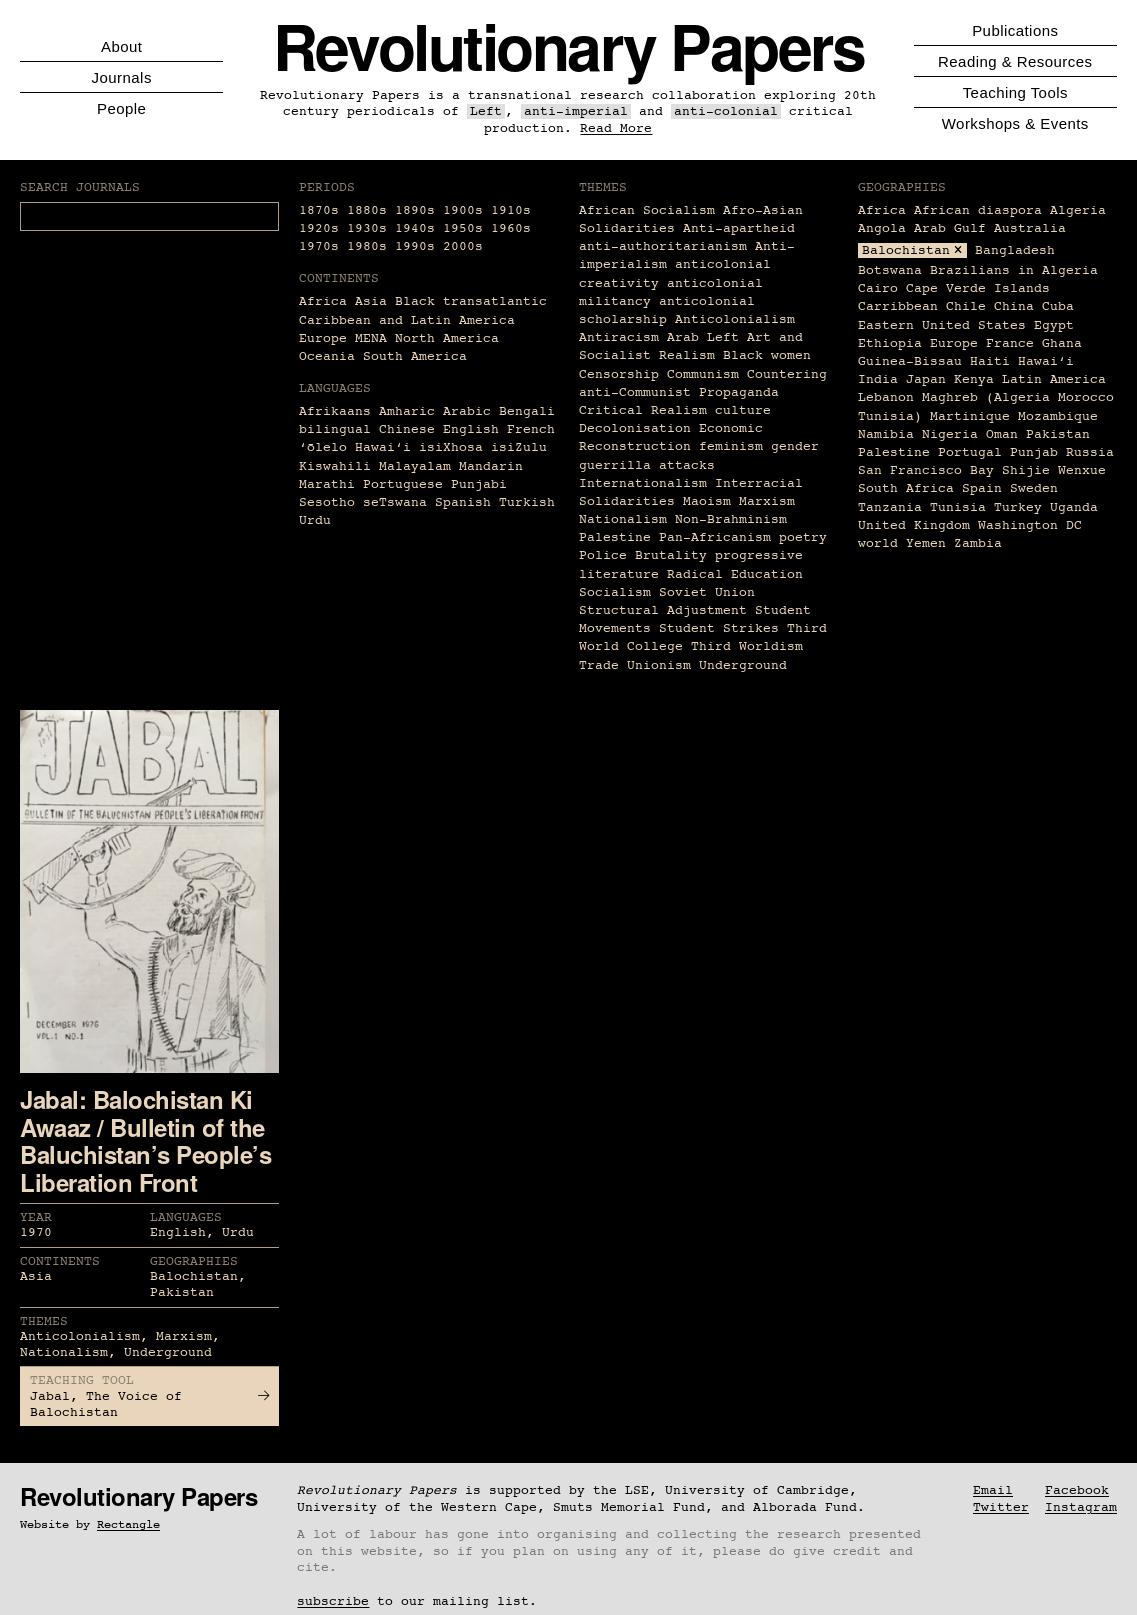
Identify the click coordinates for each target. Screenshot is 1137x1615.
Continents (60, 1261)
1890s (415, 210)
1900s (463, 210)
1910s (511, 210)
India (878, 379)
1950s (463, 228)
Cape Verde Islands (978, 288)
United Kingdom (914, 525)
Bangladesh (1015, 250)
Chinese (407, 429)
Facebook (1077, 1490)
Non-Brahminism (731, 519)
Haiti (990, 361)
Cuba (1058, 306)
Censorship (619, 374)
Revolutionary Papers (569, 45)
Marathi (327, 484)
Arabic (467, 411)
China (1014, 306)
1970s (319, 246)
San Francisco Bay (926, 470)
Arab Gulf (950, 228)
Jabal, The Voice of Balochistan (149, 1404)
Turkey (1018, 507)
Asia (371, 301)
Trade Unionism (635, 665)
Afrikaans (335, 411)
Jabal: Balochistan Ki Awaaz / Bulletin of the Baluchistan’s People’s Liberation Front (145, 1140)
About (121, 46)
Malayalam (415, 466)
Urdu (315, 520)
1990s (415, 246)
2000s (463, 246)
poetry (803, 537)
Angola (882, 228)
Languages (186, 1217)
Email (993, 1490)
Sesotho (327, 502)
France (1010, 343)
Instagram (1081, 1507)
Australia (1030, 228)
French (531, 429)
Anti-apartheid (739, 228)
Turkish (527, 502)
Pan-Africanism (715, 537)
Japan (926, 379)
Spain (982, 488)
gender (795, 446)
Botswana (890, 270)
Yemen (926, 543)
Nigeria (950, 434)
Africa (323, 301)
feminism (731, 446)
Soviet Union (707, 592)
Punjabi (479, 484)
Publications (1015, 30)
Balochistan (906, 250)
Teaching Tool (82, 1380)
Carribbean (898, 306)
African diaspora (978, 210)
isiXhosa (451, 447)
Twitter (1001, 1507)
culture (743, 410)
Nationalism (623, 519)
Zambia (978, 543)
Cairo (878, 288)
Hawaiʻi (1046, 361)
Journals (122, 77)
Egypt (1054, 325)
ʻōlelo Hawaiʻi (355, 447)
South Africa (906, 488)
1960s (511, 228)
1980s (367, 246)
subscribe (333, 1601)
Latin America (1054, 379)
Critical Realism (643, 410)
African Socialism (647, 210)
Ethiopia (890, 343)
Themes (44, 1321)
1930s (367, 228)
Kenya (974, 379)
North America (447, 338)
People (121, 108)
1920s (319, 228)
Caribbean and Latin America (407, 320)
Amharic (407, 411)
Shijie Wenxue (1054, 470)
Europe (323, 338)
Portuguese (403, 484)
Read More (616, 128)
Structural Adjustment (663, 610)
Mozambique (1058, 416)
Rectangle (128, 1525)
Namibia (886, 434)
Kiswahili (335, 466)
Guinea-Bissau (910, 361)
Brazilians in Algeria (1014, 270)
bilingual (335, 429)
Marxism (767, 501)
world (878, 543)
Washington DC (1030, 525)
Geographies (194, 1261)
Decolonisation (635, 428)
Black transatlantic (471, 301)
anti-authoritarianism (663, 246)
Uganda (1074, 507)
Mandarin (491, 466)
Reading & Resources (1015, 61)
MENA (371, 338)
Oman (1002, 434)
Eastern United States (942, 325)
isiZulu (519, 447)
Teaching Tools (1015, 92)
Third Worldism (747, 646)
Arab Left (703, 337)
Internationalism (643, 483)
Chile (966, 306)
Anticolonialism (735, 319)
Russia (1090, 452)
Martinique (970, 416)
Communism (703, 374)
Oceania (327, 356)
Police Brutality (643, 555)
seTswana (395, 502)
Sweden (1034, 488)
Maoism (707, 501)
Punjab (1034, 452)
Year (36, 1217)
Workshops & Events (1015, 123)
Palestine (615, 537)
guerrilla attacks (647, 465)
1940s (415, 228)
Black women (767, 355)
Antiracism (619, 337)
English (471, 429)
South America (415, 356)
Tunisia (958, 507)
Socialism (615, 592)
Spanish (463, 502)
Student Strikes (719, 628)
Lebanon (886, 397)
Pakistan (1058, 434)
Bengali (527, 411)
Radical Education (735, 574)
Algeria (1078, 210)
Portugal (970, 452)
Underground (743, 665)
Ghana (1062, 343)
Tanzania (890, 507)
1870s (319, 210)
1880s (367, 210)
